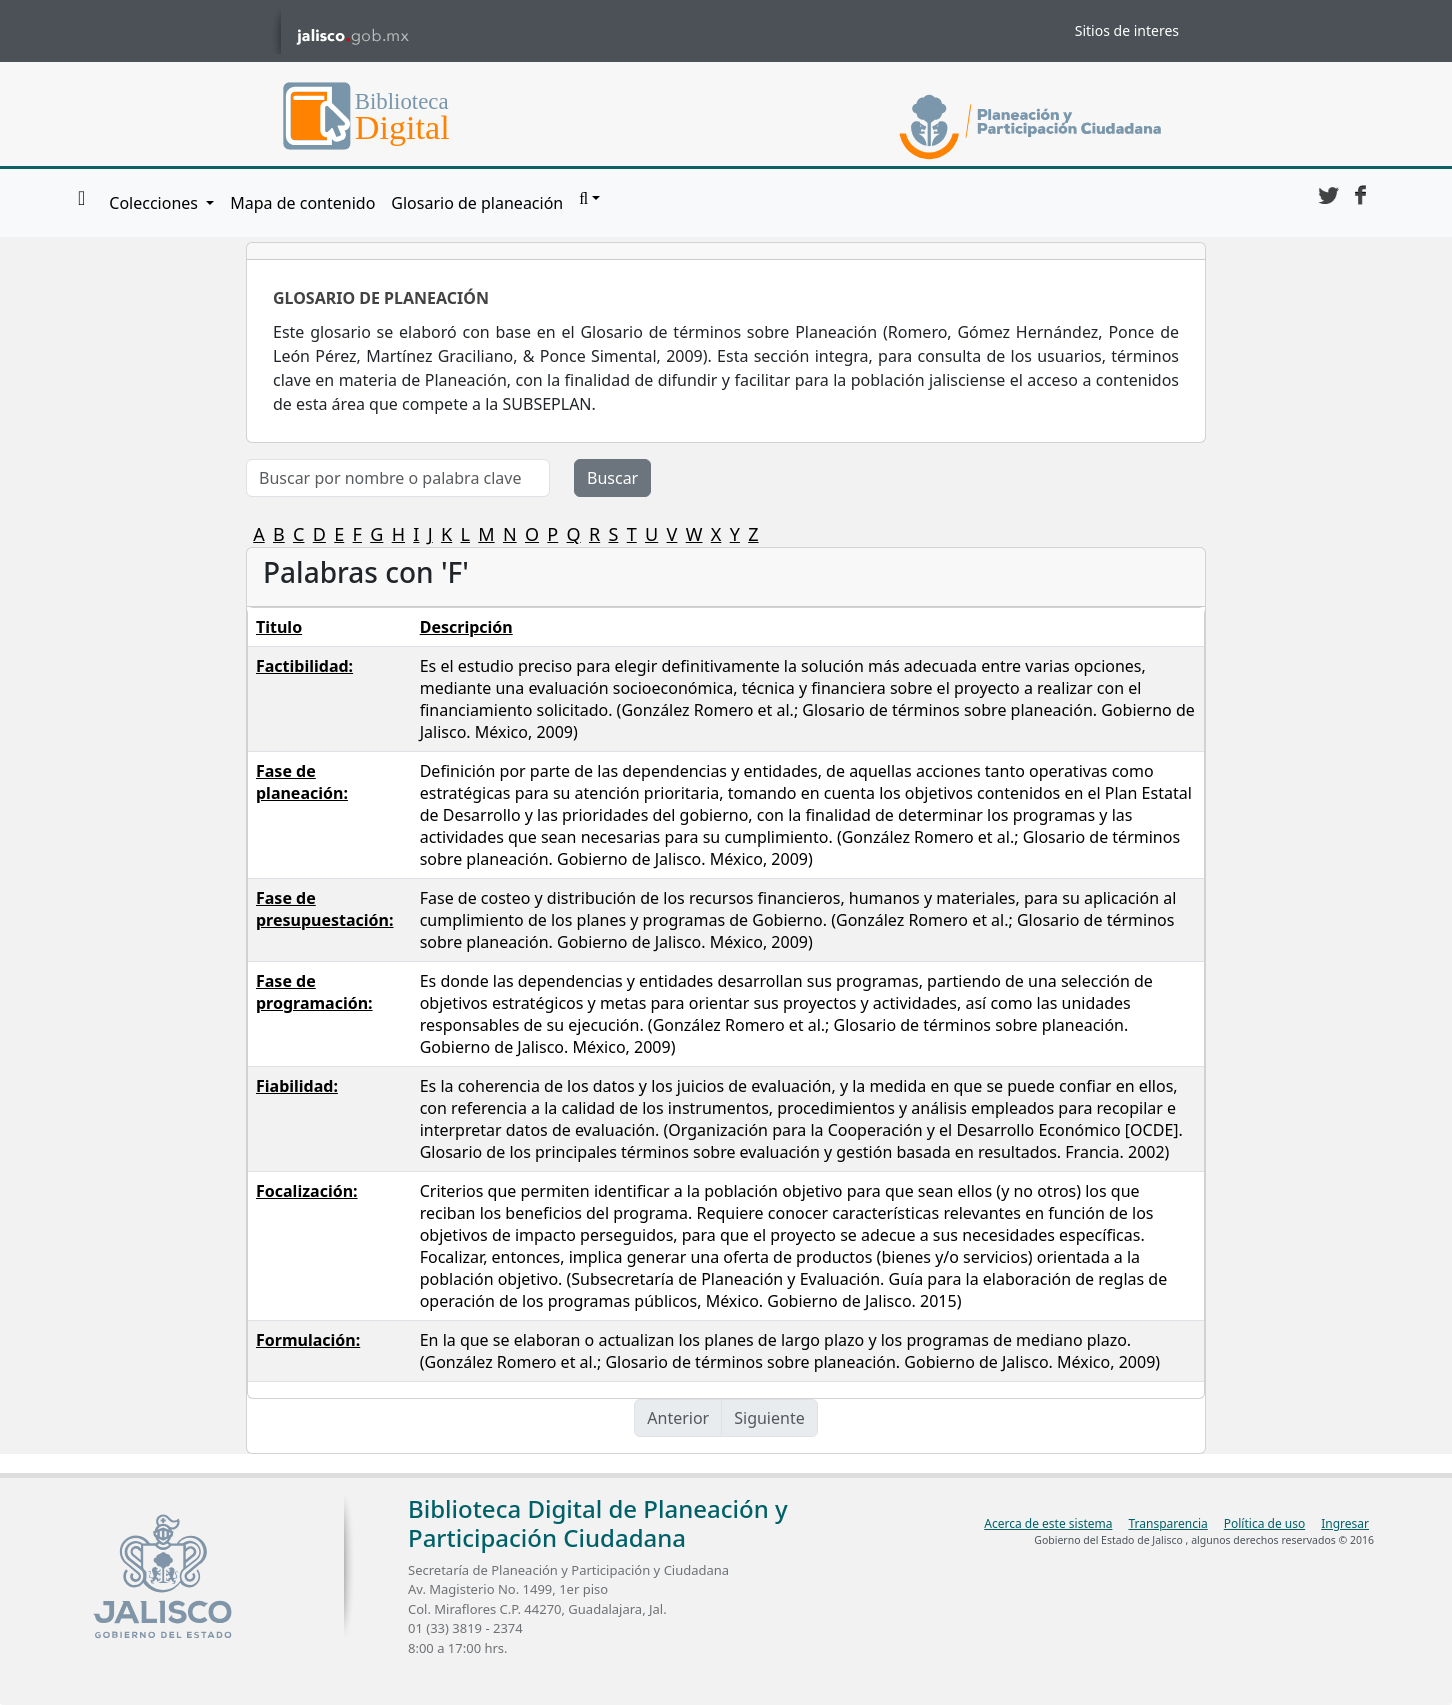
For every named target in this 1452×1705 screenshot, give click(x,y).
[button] (589, 199)
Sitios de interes (1127, 30)
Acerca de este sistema (1048, 1523)
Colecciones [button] (155, 203)
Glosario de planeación (477, 203)
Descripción (466, 627)
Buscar (612, 478)
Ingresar (1345, 1523)
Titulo (279, 627)
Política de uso (1264, 1523)
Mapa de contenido (302, 203)
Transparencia (1167, 1523)
